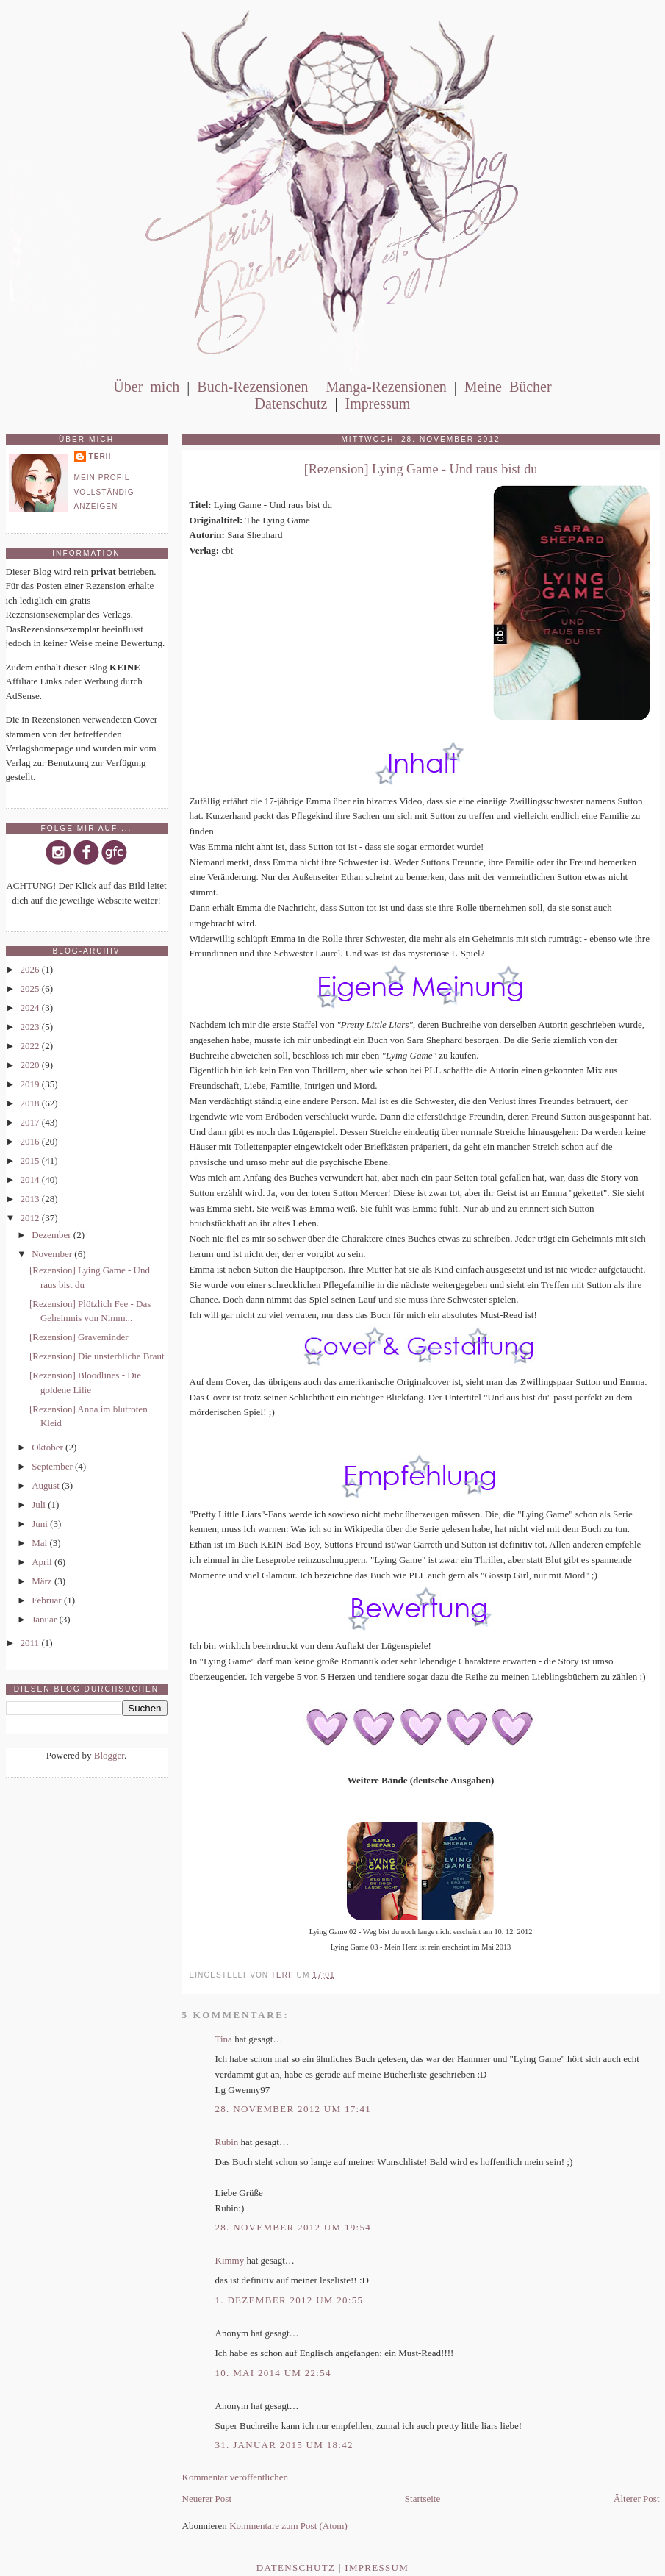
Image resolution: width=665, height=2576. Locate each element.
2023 (31, 1026)
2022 (31, 1045)
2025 (31, 988)
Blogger (109, 1755)
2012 (31, 1217)
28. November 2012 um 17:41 (293, 2108)
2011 (31, 1642)
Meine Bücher (508, 387)
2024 (31, 1007)
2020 (31, 1064)
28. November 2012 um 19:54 (293, 2227)
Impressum (377, 404)
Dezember (52, 1234)
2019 (31, 1084)
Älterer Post (636, 2498)
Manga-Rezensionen (386, 387)
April (43, 1561)
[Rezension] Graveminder (79, 1336)
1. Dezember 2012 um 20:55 (289, 2299)
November (53, 1253)
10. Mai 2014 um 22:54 (273, 2372)
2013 (31, 1198)
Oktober (48, 1447)
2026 (31, 969)
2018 (31, 1103)
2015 (31, 1160)
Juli (40, 1504)
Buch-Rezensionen (252, 387)
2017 (31, 1122)
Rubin (227, 2141)
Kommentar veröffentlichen (235, 2477)
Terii (100, 456)
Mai (40, 1542)
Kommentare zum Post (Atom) (288, 2525)
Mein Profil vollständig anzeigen (104, 491)
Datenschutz (291, 404)
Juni (41, 1523)
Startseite (422, 2498)
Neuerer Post (207, 2498)
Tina (223, 2038)
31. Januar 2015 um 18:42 (284, 2444)
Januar (45, 1619)
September (53, 1466)
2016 (31, 1141)
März (43, 1580)
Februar (48, 1600)
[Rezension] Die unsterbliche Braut (97, 1356)
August (47, 1485)
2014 (31, 1179)
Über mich (146, 387)
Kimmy (230, 2260)
